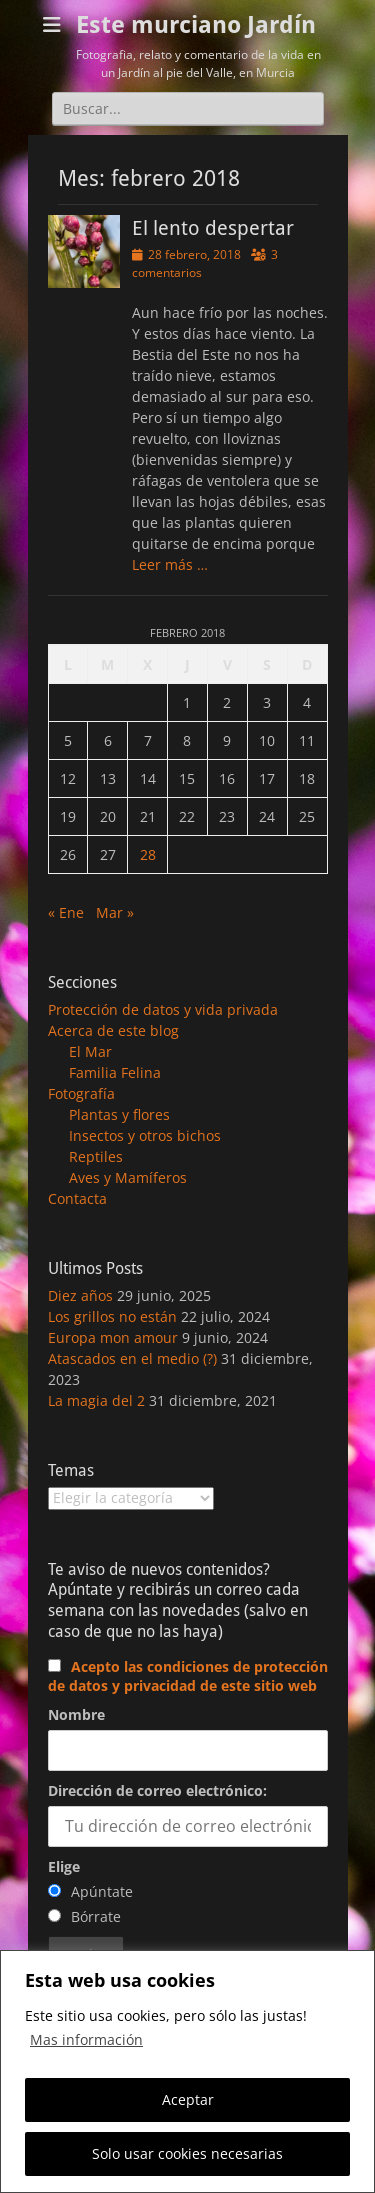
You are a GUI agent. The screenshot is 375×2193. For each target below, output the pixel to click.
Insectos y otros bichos (145, 1135)
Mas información (86, 2039)
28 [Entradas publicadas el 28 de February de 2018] (148, 854)
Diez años (80, 1295)
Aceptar (188, 2099)
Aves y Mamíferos (128, 1177)
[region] (187, 2071)
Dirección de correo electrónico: (157, 1790)
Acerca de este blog (113, 1030)
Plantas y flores (119, 1114)
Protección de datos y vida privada (163, 1009)
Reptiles (96, 1156)
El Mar (90, 1051)
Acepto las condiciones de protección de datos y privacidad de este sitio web (188, 1676)
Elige (64, 1866)
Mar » (115, 912)
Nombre (76, 1714)
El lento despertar (213, 228)
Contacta (77, 1198)
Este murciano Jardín (196, 25)
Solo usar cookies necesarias (187, 2153)
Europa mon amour (113, 1337)
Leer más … (170, 564)
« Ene (66, 912)
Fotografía (81, 1093)
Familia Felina (115, 1072)
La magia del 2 (96, 1400)
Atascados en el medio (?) (132, 1358)
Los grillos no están (112, 1316)
